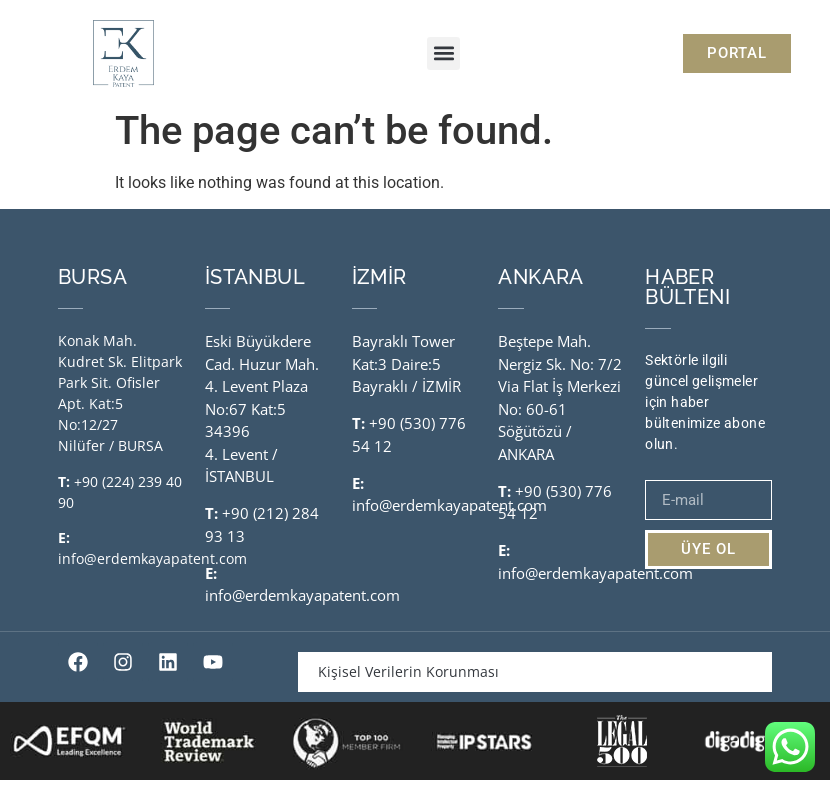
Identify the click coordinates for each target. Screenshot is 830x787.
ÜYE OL (708, 557)
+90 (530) (404, 431)
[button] (443, 53)
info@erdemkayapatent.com (152, 566)
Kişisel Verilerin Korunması (408, 679)
